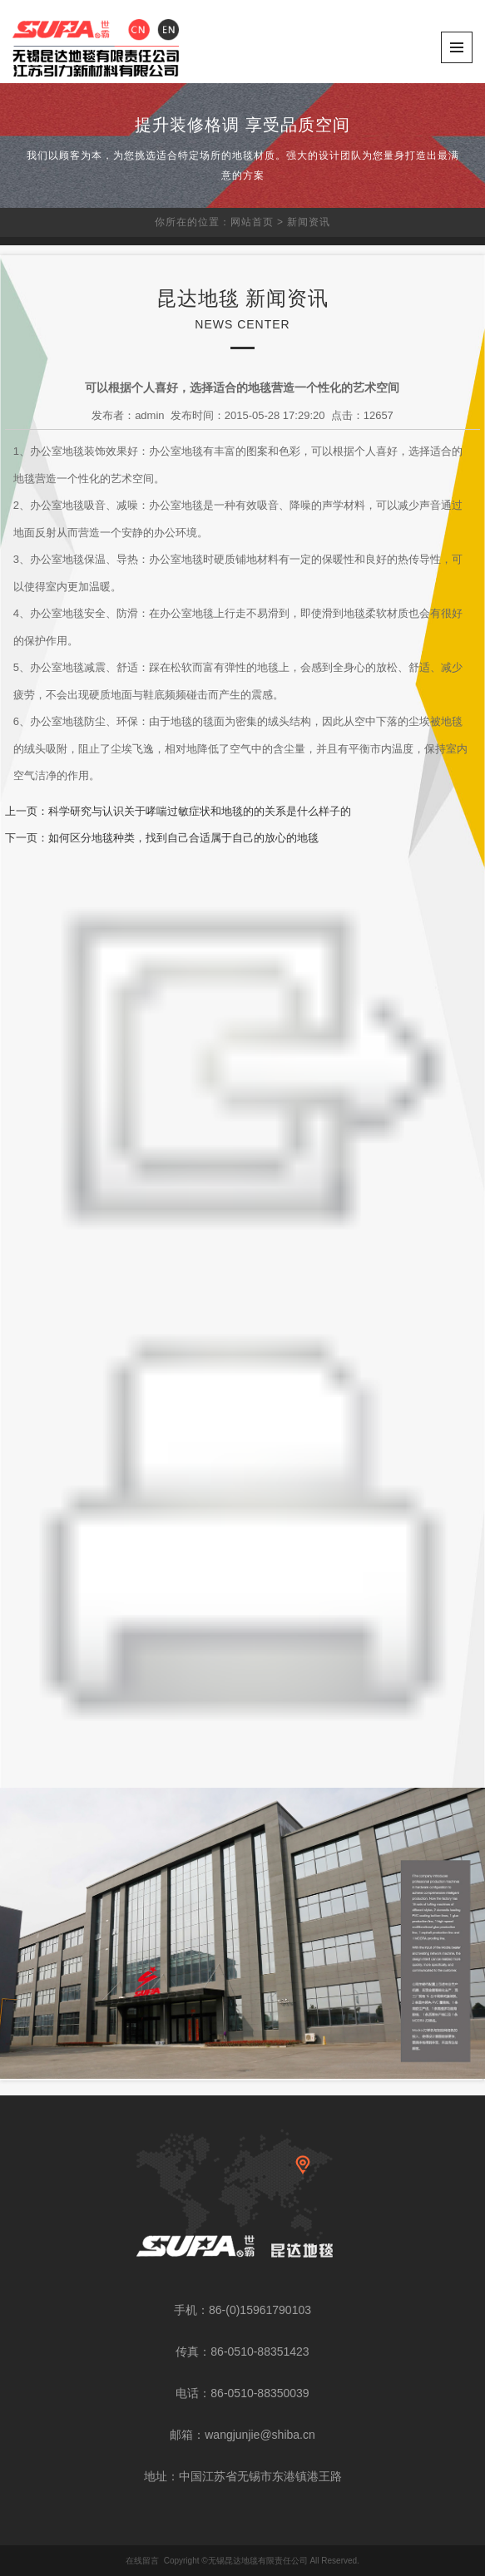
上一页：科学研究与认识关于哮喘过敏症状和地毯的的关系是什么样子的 (178, 811)
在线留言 (142, 2560)
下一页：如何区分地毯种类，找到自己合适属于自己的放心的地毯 (162, 838)
